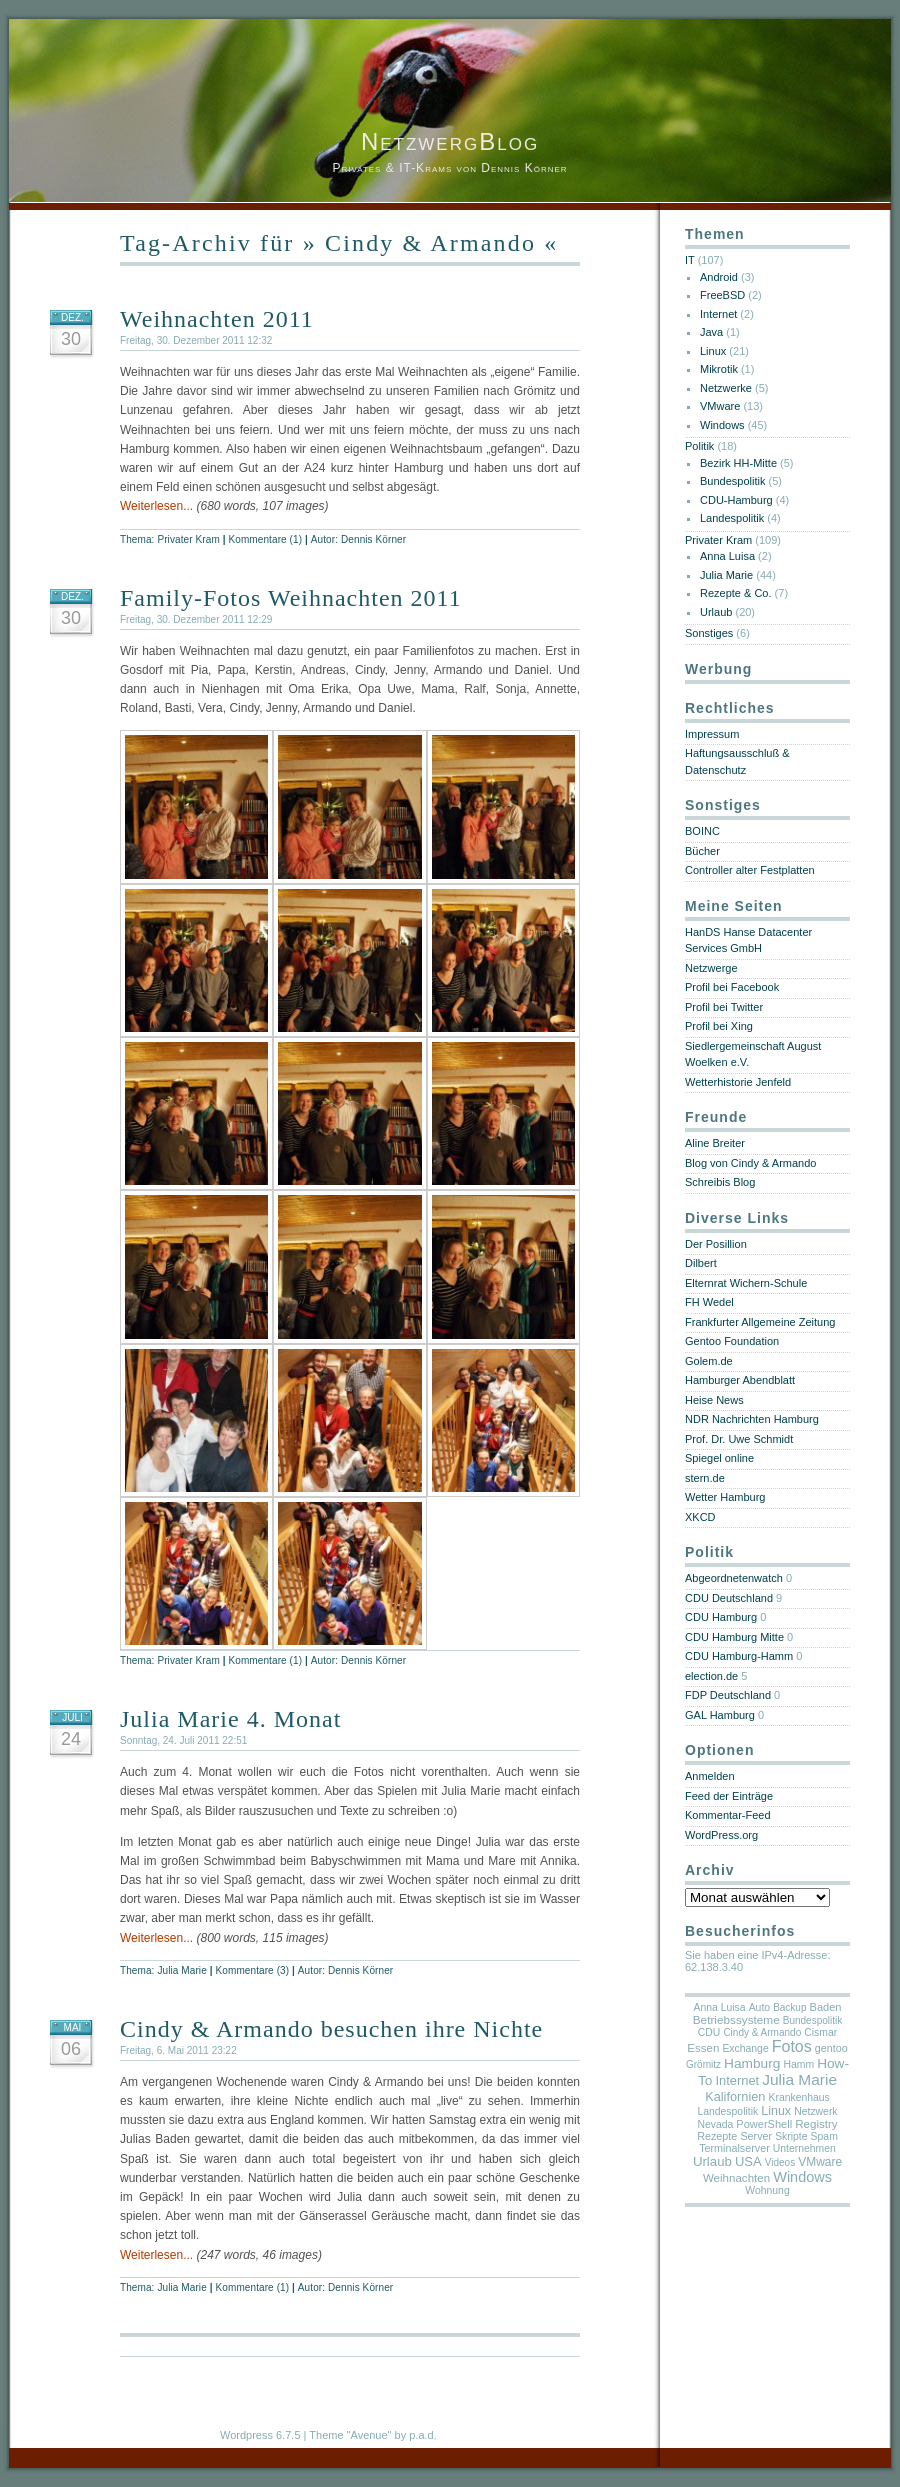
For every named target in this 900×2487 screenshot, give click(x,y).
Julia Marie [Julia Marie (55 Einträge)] (799, 2079)
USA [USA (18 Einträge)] (748, 2161)
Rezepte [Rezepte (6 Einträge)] (717, 2136)
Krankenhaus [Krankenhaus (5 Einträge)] (798, 2097)
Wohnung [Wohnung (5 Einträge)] (767, 2190)
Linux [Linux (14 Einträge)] (776, 2111)
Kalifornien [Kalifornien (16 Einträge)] (735, 2096)
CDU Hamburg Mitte (734, 1637)
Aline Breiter (715, 1143)
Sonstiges (709, 633)
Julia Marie (181, 1970)
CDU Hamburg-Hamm (739, 1656)
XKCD (700, 1517)
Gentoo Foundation (732, 1341)
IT (690, 260)
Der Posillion (716, 1244)
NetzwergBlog (450, 141)
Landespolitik (732, 518)
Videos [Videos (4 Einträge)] (780, 2162)
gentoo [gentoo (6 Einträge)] (831, 2048)
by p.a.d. (416, 2435)
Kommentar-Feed (728, 1815)
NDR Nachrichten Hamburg (752, 1419)
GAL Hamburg (720, 1715)
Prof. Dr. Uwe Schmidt (739, 1439)
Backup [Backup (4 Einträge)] (789, 2007)
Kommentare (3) (253, 1970)
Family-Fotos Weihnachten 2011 (291, 598)
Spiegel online (719, 1458)
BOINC (702, 831)
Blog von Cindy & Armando (750, 1163)
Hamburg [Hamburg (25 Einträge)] (752, 2063)
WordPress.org (721, 1835)
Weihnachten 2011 (217, 319)
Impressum (712, 734)
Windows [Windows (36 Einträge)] (802, 2177)
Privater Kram (188, 539)
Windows (722, 425)
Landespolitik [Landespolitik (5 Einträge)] (727, 2111)
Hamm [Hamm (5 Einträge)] (798, 2064)
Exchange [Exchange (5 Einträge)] (745, 2048)
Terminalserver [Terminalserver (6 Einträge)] (734, 2148)
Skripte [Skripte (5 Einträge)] (791, 2136)
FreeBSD (722, 295)
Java (711, 332)
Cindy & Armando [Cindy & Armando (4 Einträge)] (762, 2032)
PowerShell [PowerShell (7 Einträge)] (764, 2124)
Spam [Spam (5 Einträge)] (824, 2136)
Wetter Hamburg (725, 1497)
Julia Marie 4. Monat (230, 1719)
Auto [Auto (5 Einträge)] (759, 2007)
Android (719, 277)
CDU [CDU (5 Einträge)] (709, 2032)
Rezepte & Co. (736, 593)
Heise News (714, 1400)
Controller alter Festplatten (750, 870)
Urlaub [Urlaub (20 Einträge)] (712, 2161)
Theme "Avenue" (350, 2435)
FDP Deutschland (728, 1695)
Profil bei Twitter (724, 1007)
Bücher (702, 851)
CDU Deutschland (729, 1598)
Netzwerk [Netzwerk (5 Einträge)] (815, 2111)
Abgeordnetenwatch (734, 1578)
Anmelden (710, 1776)
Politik (699, 446)
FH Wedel (709, 1302)
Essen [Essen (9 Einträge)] (703, 2048)
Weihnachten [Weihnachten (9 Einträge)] (736, 2178)
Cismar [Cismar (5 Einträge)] (820, 2032)
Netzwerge (711, 968)
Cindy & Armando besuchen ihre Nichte (331, 2029)
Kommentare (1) (266, 539)
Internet (718, 314)
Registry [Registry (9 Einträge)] (816, 2124)
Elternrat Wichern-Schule (746, 1283)
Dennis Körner (373, 539)
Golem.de (709, 1361)
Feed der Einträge (729, 1796)
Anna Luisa (727, 556)
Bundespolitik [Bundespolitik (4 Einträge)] (812, 2020)
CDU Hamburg (721, 1617)
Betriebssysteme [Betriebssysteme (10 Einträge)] (736, 2019)
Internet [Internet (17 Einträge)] (737, 2080)
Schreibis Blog (720, 1182)
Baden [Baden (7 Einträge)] (826, 2007)
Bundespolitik (732, 481)
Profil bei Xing (719, 1026)
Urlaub (716, 612)
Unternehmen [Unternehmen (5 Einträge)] (804, 2148)
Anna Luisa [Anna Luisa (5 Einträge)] (720, 2007)
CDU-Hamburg (736, 500)
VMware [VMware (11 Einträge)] (820, 2162)
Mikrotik (719, 369)
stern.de (705, 1478)
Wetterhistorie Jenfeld (738, 1082)
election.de (711, 1676)
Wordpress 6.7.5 (260, 2435)
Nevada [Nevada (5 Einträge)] (715, 2124)
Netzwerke (726, 388)
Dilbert (701, 1263)
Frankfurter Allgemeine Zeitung (760, 1322)
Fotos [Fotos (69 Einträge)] (792, 2046)
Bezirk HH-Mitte (738, 463)
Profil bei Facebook (732, 987)
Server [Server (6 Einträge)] (756, 2136)
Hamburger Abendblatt (740, 1380)
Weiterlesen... (156, 506)
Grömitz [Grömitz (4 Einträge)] (703, 2064)
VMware (720, 406)
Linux (713, 351)
